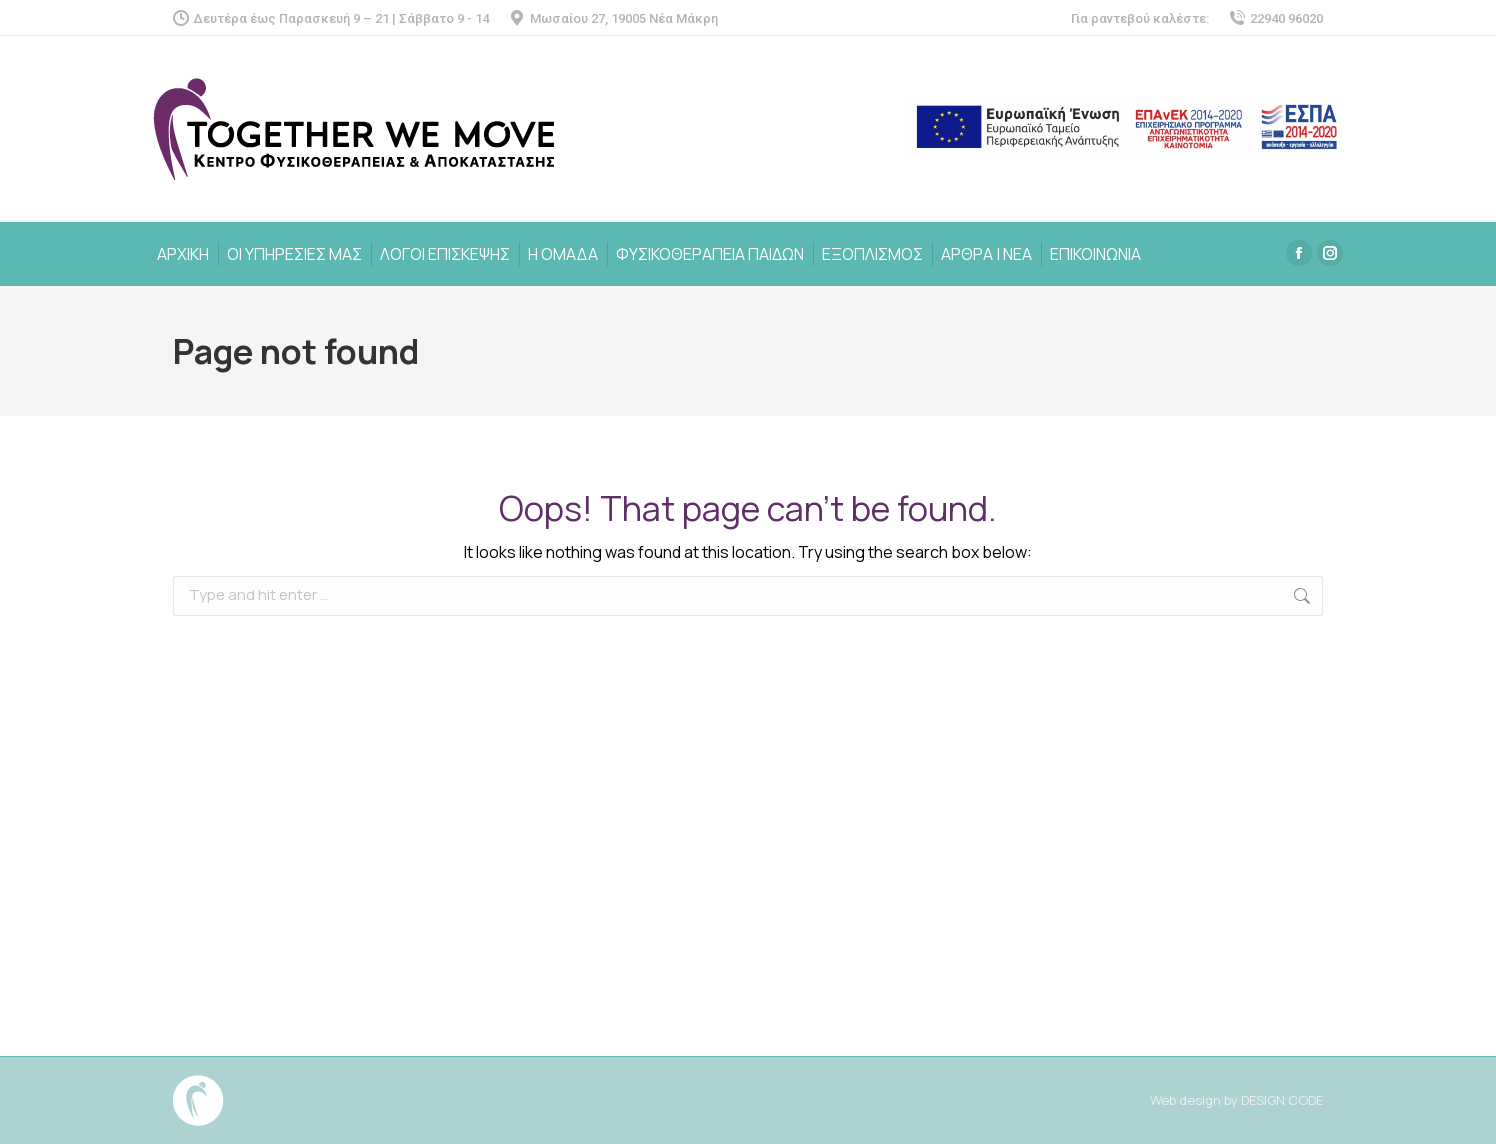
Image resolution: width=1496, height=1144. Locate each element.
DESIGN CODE (1282, 1100)
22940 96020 (1276, 18)
